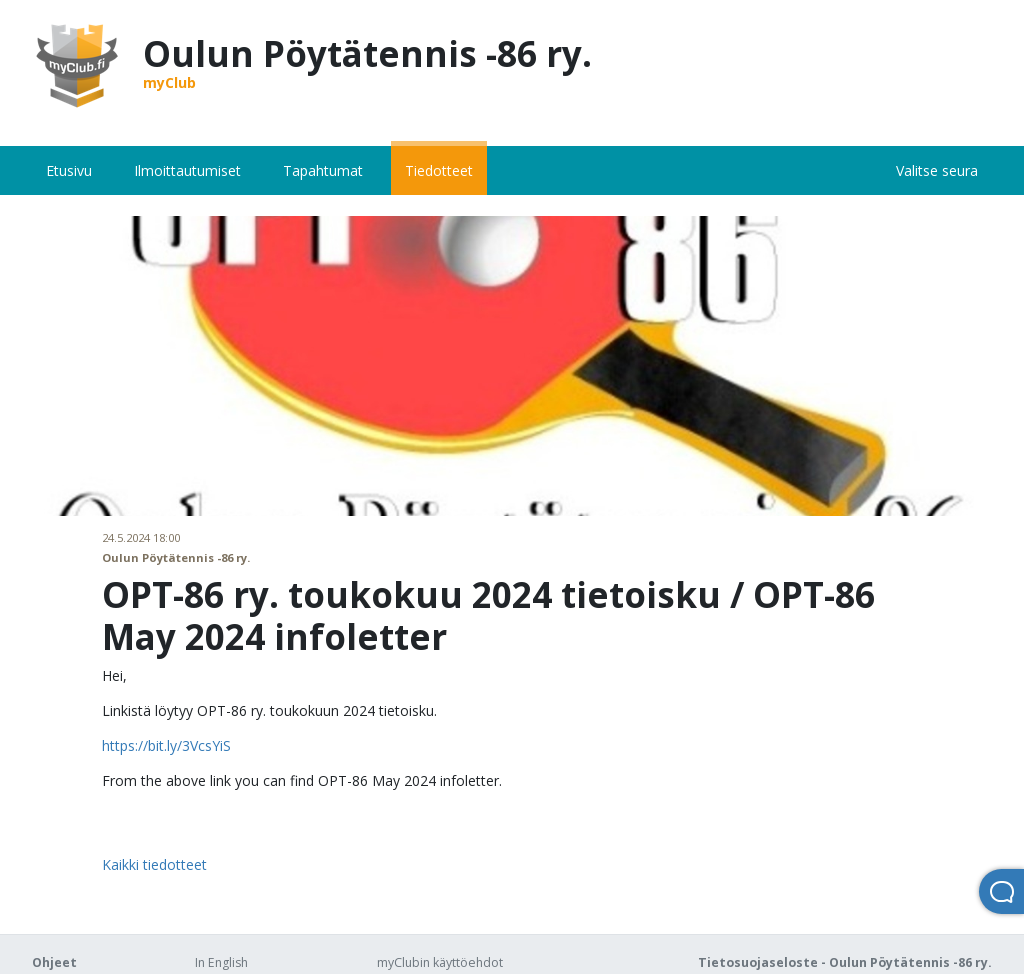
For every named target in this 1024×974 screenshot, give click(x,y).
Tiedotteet (439, 170)
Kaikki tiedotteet (154, 864)
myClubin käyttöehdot (440, 962)
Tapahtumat (323, 170)
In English (221, 962)
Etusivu (69, 170)
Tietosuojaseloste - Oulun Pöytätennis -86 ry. (845, 962)
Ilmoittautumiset (187, 170)
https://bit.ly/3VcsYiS (166, 745)
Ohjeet (54, 962)
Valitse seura (937, 170)
